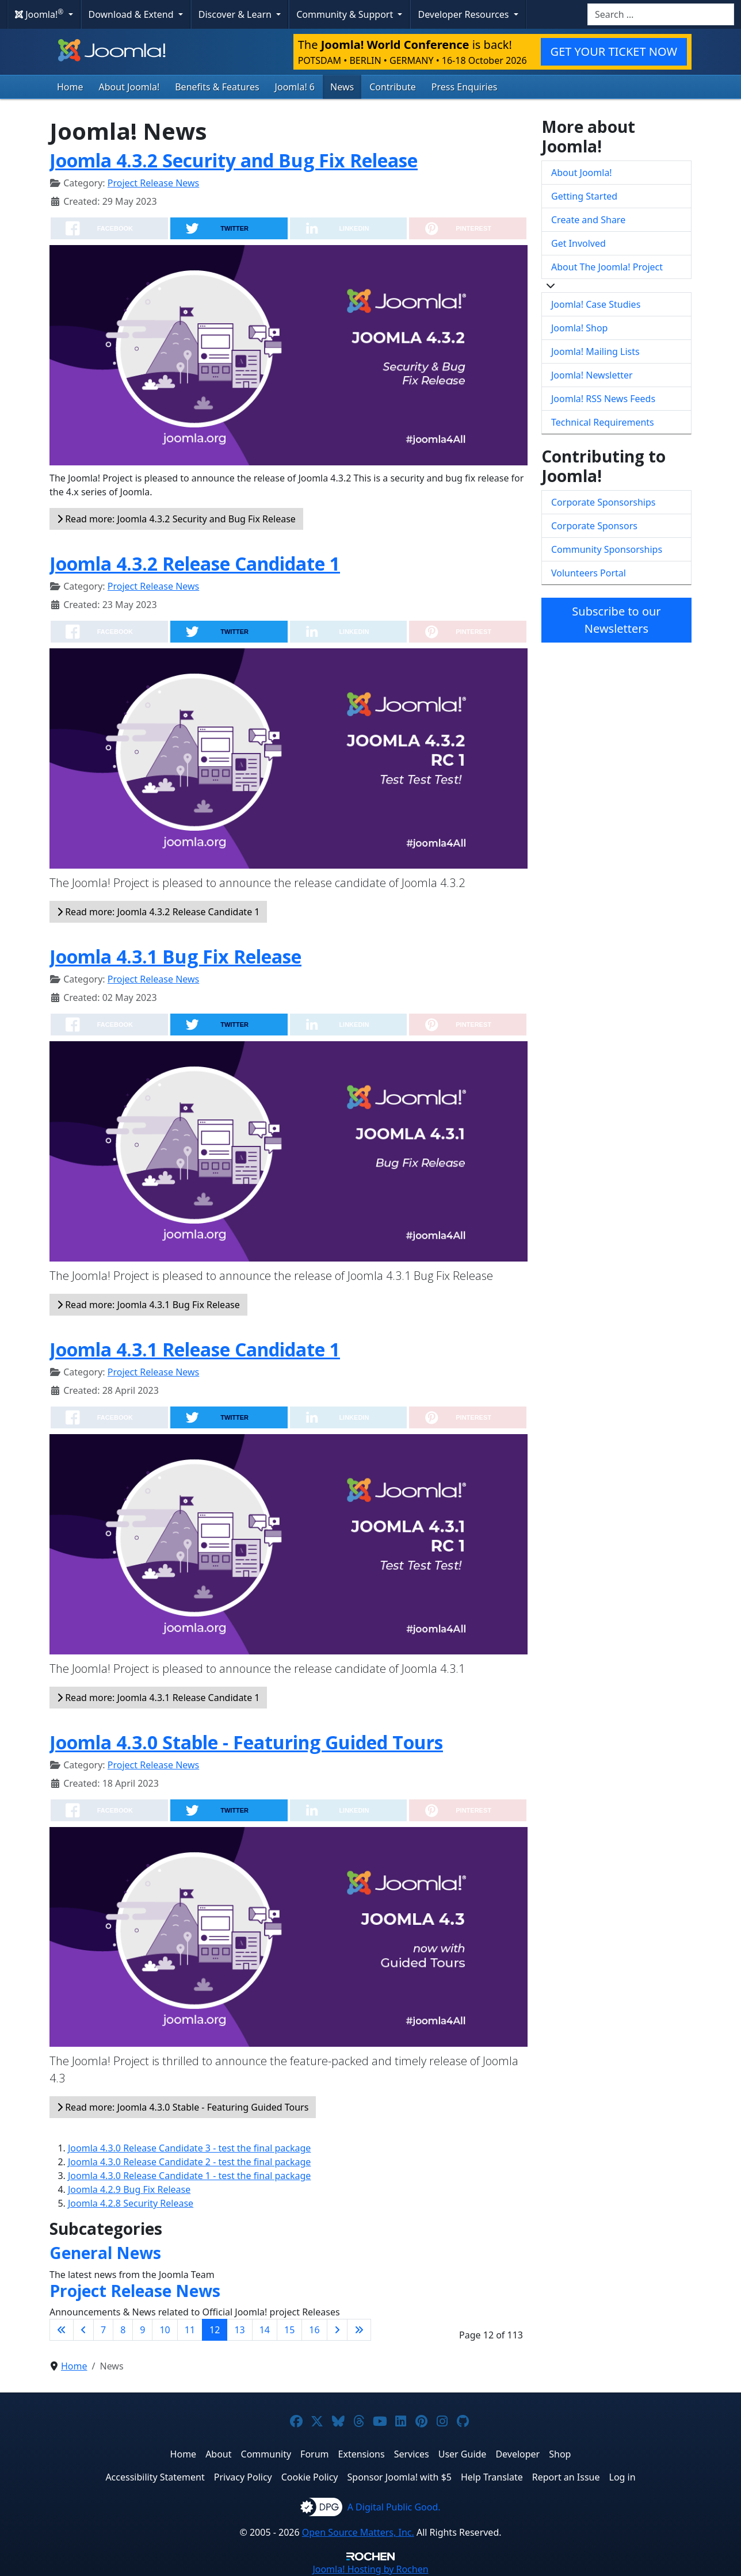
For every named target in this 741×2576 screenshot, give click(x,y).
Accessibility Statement (154, 2477)
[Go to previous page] (83, 2330)
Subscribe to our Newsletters (616, 619)
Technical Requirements (602, 422)
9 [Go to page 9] (142, 2329)
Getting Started (584, 196)
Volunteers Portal (588, 573)
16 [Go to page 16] (314, 2329)
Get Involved (578, 243)
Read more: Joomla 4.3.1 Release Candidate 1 (158, 1697)
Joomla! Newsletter (592, 375)
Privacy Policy (243, 2477)
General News (105, 2253)
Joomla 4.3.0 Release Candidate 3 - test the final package (189, 2148)
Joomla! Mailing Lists (595, 351)
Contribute (392, 87)
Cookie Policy (309, 2477)
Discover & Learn (236, 14)
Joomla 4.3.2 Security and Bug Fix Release (233, 160)
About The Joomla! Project (607, 267)
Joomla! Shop (579, 328)
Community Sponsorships (606, 549)
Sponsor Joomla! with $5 (399, 2477)
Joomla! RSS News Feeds (603, 398)
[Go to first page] (61, 2330)
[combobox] (660, 14)
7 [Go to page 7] (103, 2329)
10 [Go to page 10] (164, 2329)
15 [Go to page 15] (289, 2329)
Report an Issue (566, 2477)
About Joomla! (129, 87)
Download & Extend (132, 14)
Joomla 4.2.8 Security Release (130, 2203)
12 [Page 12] (214, 2329)
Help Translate (492, 2477)
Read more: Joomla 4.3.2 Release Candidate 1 (158, 911)
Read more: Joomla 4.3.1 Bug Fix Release (148, 1304)
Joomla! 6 (295, 87)
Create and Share (588, 219)
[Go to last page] (359, 2330)
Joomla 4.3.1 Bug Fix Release (175, 956)
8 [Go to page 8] (122, 2329)
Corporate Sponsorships (603, 502)
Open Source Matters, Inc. (358, 2532)
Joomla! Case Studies (595, 304)
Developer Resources (464, 14)
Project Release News (153, 183)
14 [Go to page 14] (264, 2329)
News (342, 87)
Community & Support (345, 14)
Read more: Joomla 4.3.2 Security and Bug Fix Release (176, 519)
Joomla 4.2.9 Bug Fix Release (129, 2189)
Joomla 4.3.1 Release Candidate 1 (194, 1349)
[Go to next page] (337, 2330)
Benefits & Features (217, 87)
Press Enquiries (464, 87)
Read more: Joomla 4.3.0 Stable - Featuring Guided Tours (182, 2107)
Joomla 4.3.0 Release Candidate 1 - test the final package (189, 2175)
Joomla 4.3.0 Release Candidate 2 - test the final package (189, 2161)
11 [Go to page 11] (190, 2329)
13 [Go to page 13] (239, 2329)
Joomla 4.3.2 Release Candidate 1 (194, 563)
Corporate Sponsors (594, 525)
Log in (622, 2477)
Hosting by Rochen (370, 2569)
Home (70, 87)
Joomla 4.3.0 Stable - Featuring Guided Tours (246, 1742)
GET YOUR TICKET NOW (614, 51)
